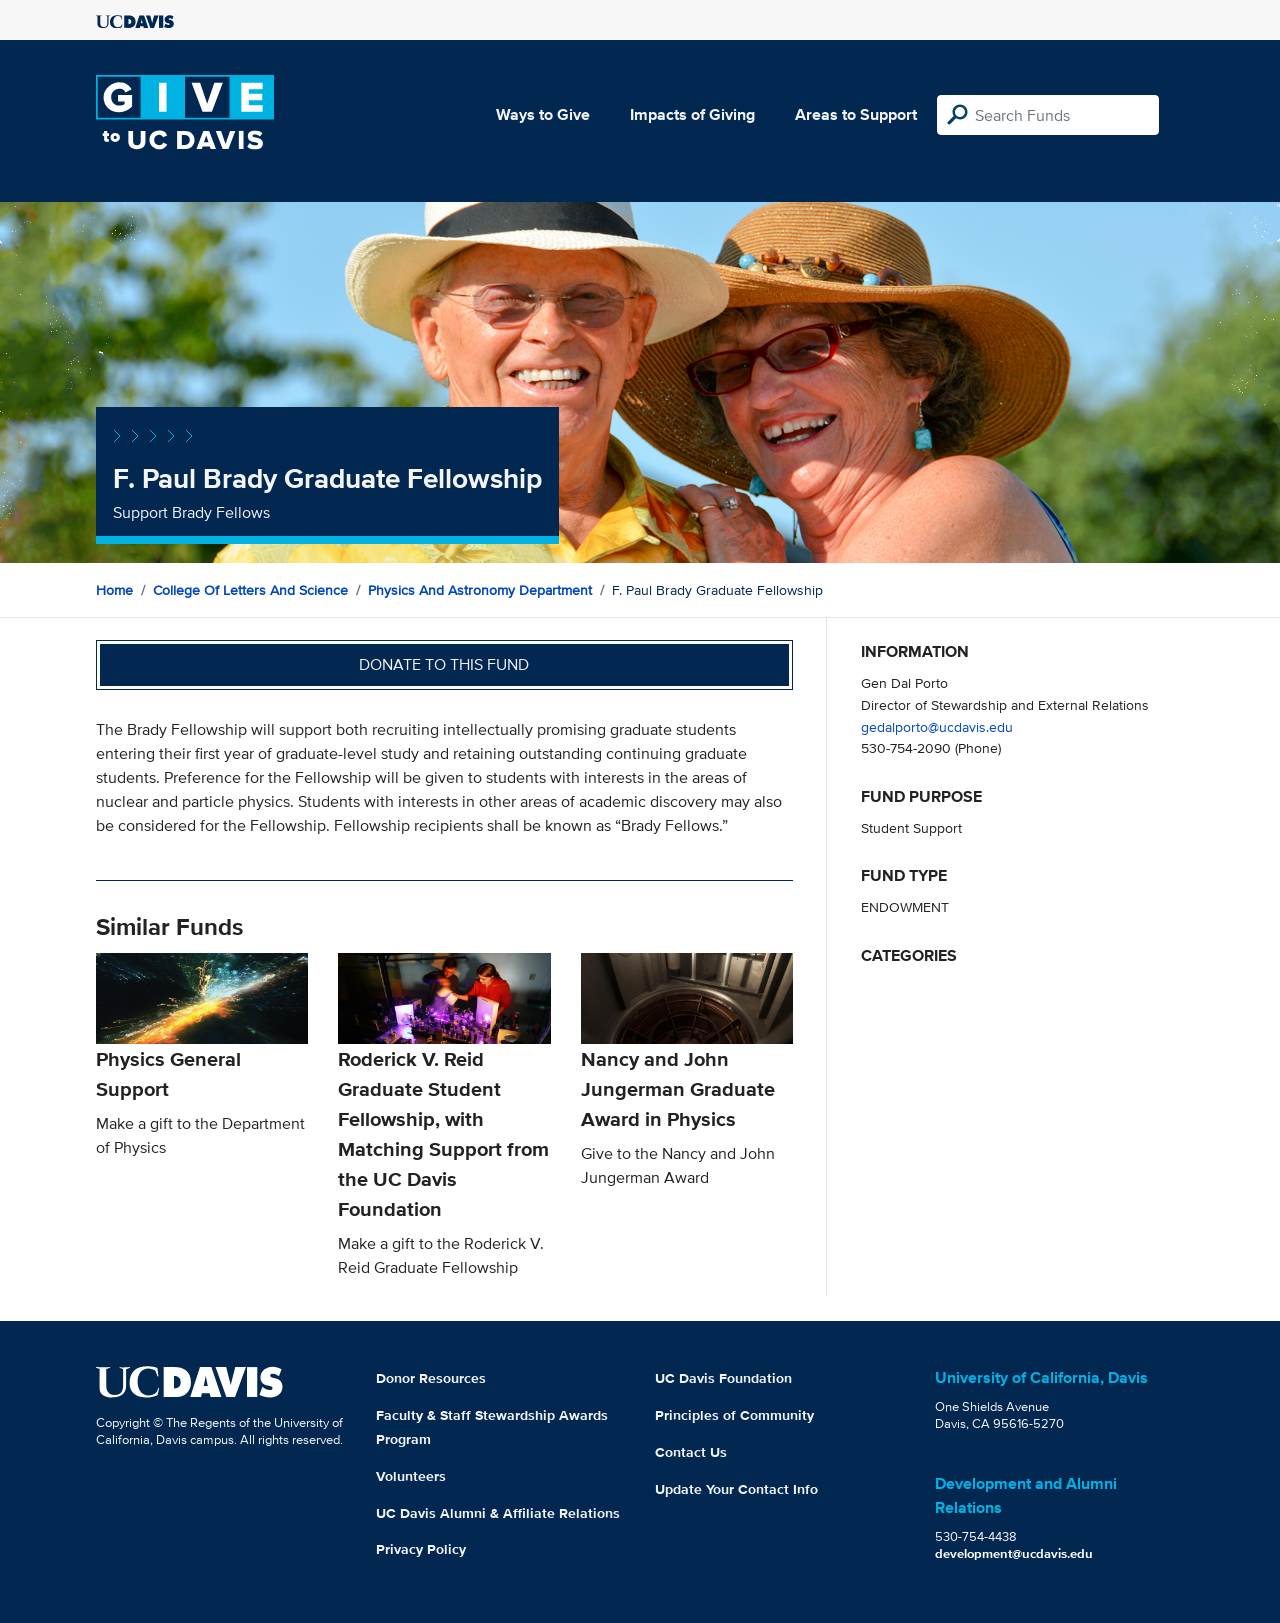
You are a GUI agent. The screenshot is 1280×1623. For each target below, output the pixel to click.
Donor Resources (431, 1378)
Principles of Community (734, 1415)
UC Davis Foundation (723, 1378)
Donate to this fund (444, 664)
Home (114, 590)
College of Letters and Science (250, 590)
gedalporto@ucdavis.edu (937, 726)
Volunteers (411, 1476)
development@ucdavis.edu (1014, 1553)
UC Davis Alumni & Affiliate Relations (498, 1513)
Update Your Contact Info (736, 1489)
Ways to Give (543, 114)
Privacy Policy (421, 1549)
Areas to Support (856, 114)
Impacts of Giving (692, 114)
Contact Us (691, 1452)
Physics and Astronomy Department (480, 590)
